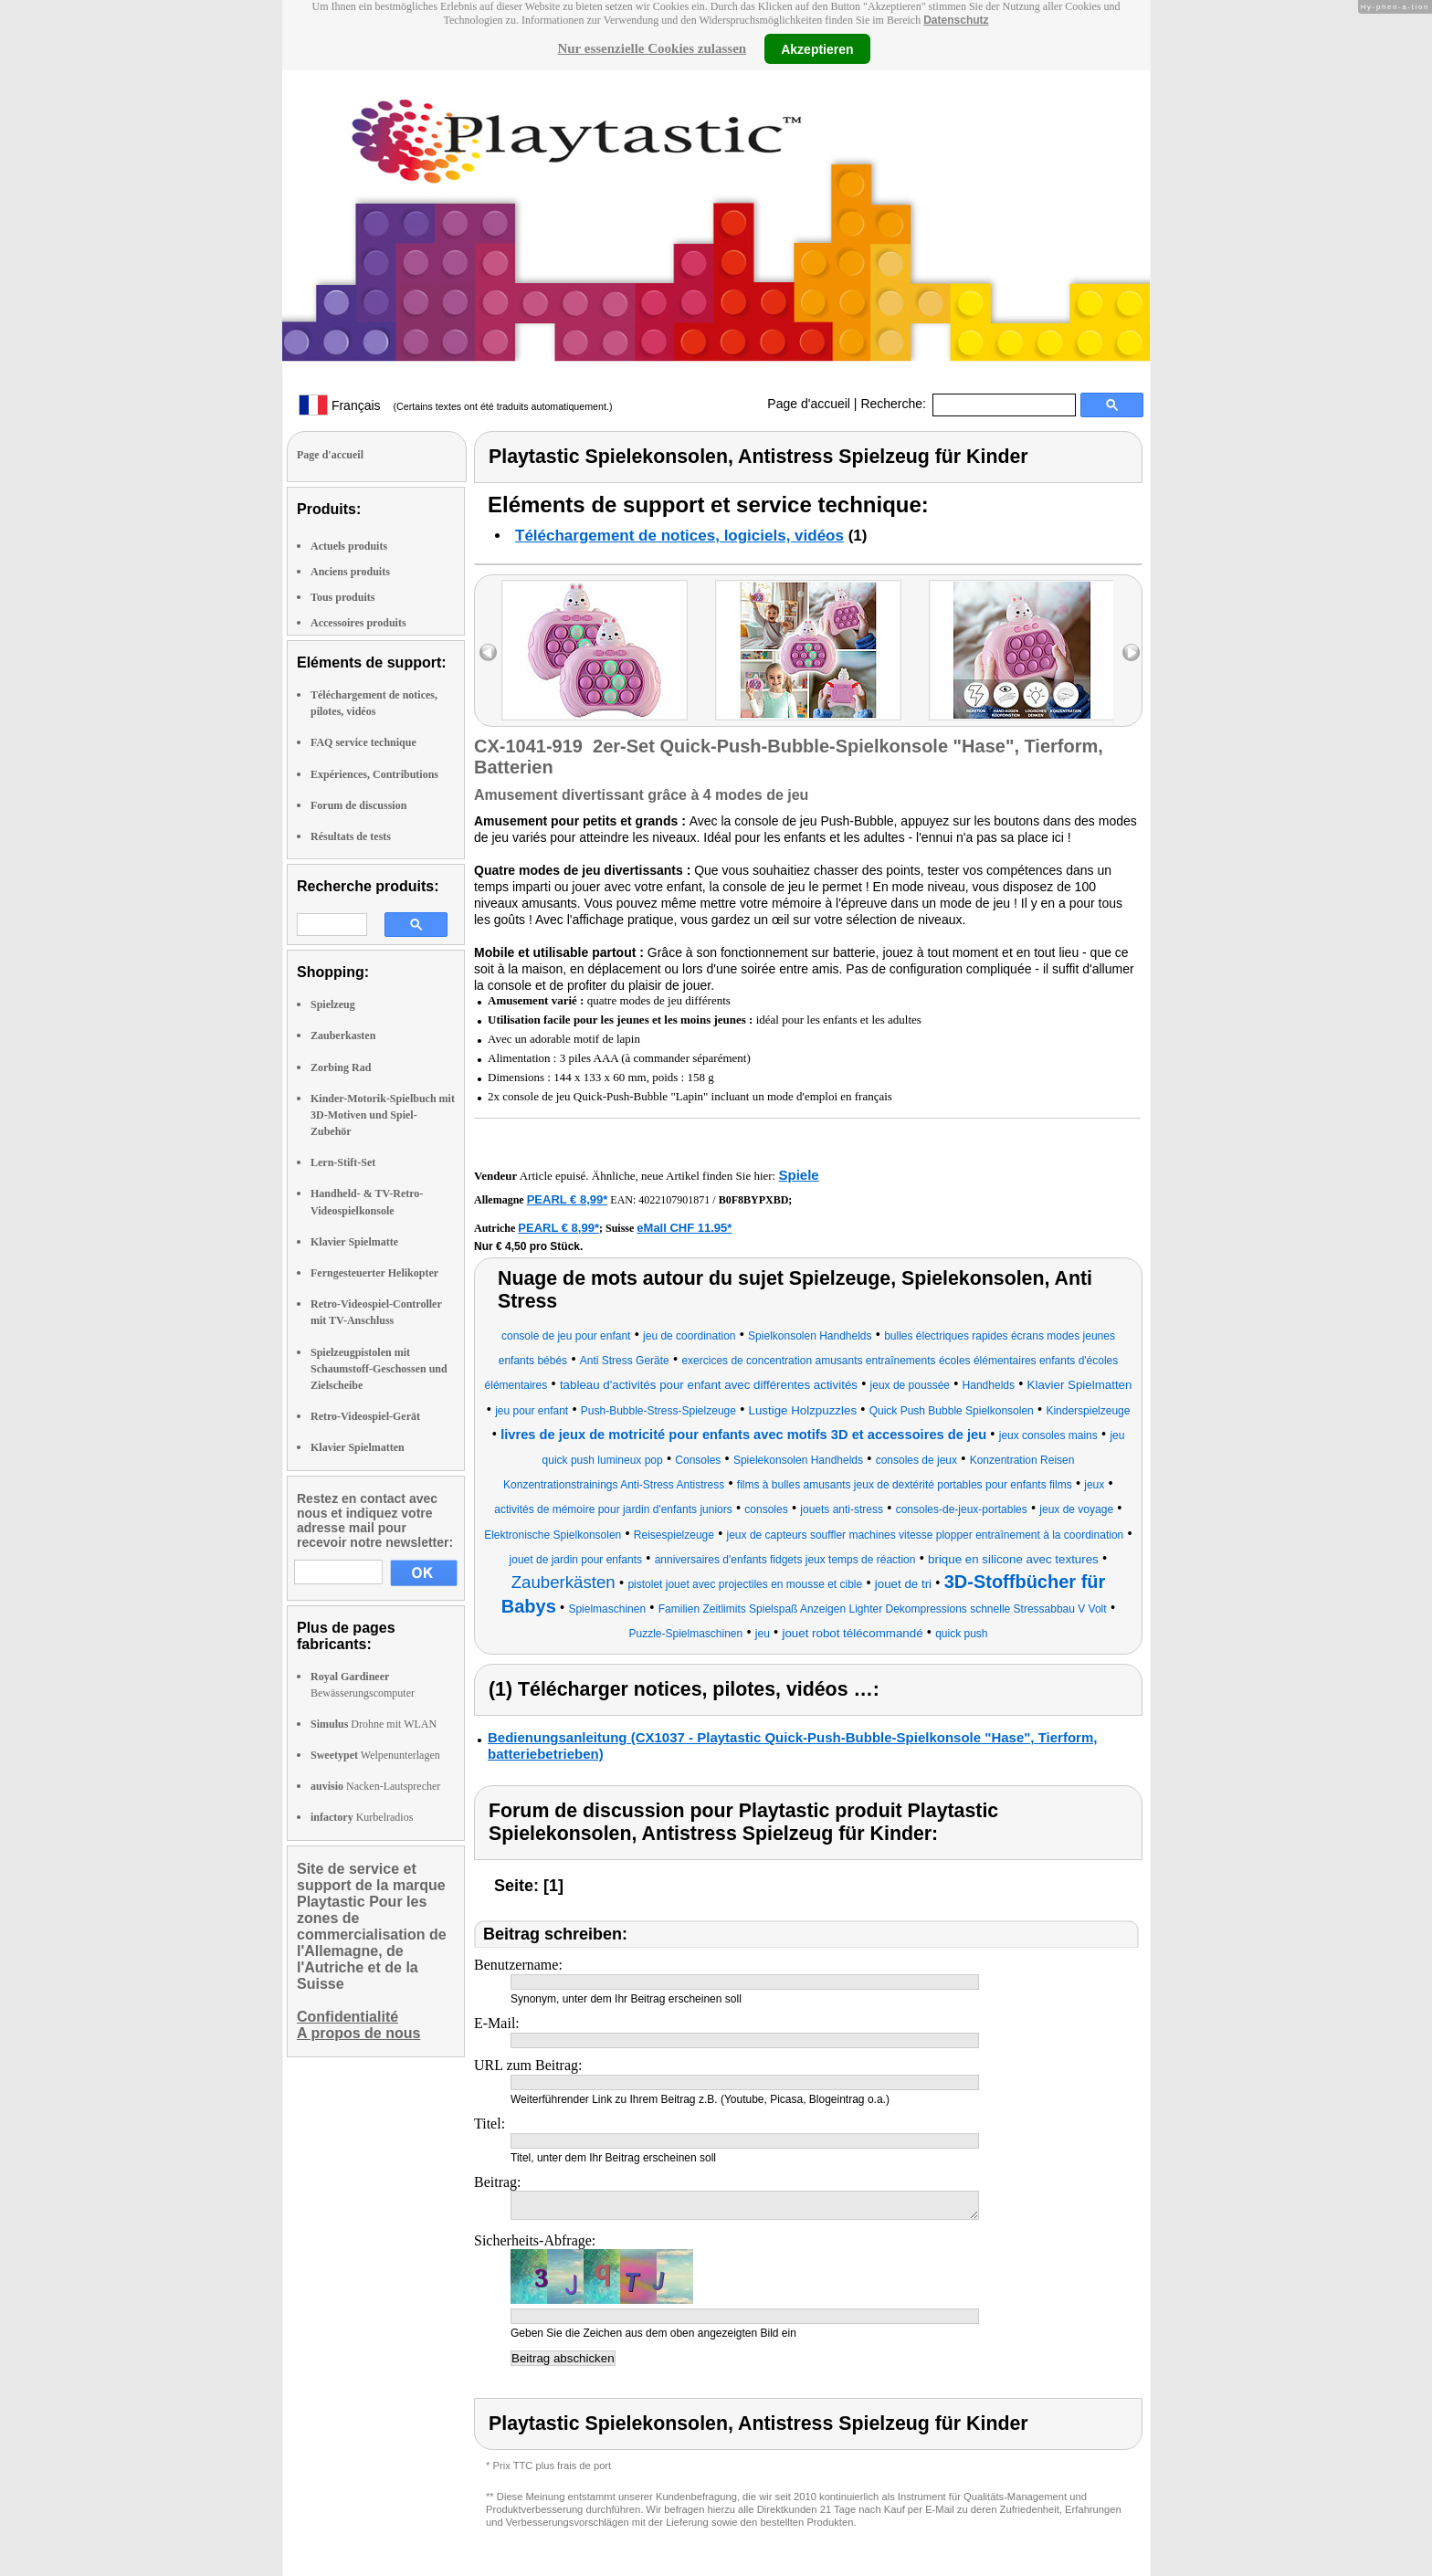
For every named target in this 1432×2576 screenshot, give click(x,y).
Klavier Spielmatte (354, 1241)
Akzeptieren (817, 48)
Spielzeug (333, 1004)
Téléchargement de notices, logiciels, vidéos (679, 535)
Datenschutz (955, 20)
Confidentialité (347, 2016)
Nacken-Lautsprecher (375, 1786)
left (488, 652)
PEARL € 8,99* (567, 1199)
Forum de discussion (358, 805)
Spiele (798, 1175)
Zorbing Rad (341, 1067)
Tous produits (342, 597)
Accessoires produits (358, 622)
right (1131, 652)
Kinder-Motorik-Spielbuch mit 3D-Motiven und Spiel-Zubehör (383, 1115)
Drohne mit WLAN (374, 1724)
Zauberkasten (343, 1035)
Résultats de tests (351, 836)
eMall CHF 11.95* (684, 1228)
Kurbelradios (362, 1817)
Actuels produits (349, 546)
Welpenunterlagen (375, 1755)
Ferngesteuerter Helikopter (374, 1273)
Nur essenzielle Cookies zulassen (651, 48)
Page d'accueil (808, 403)
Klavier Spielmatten (358, 1447)
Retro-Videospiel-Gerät (365, 1416)
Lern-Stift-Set (343, 1162)
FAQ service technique (363, 742)
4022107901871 (674, 1199)
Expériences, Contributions (374, 774)
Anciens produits (350, 571)
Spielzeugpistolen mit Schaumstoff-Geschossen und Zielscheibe (379, 1369)
